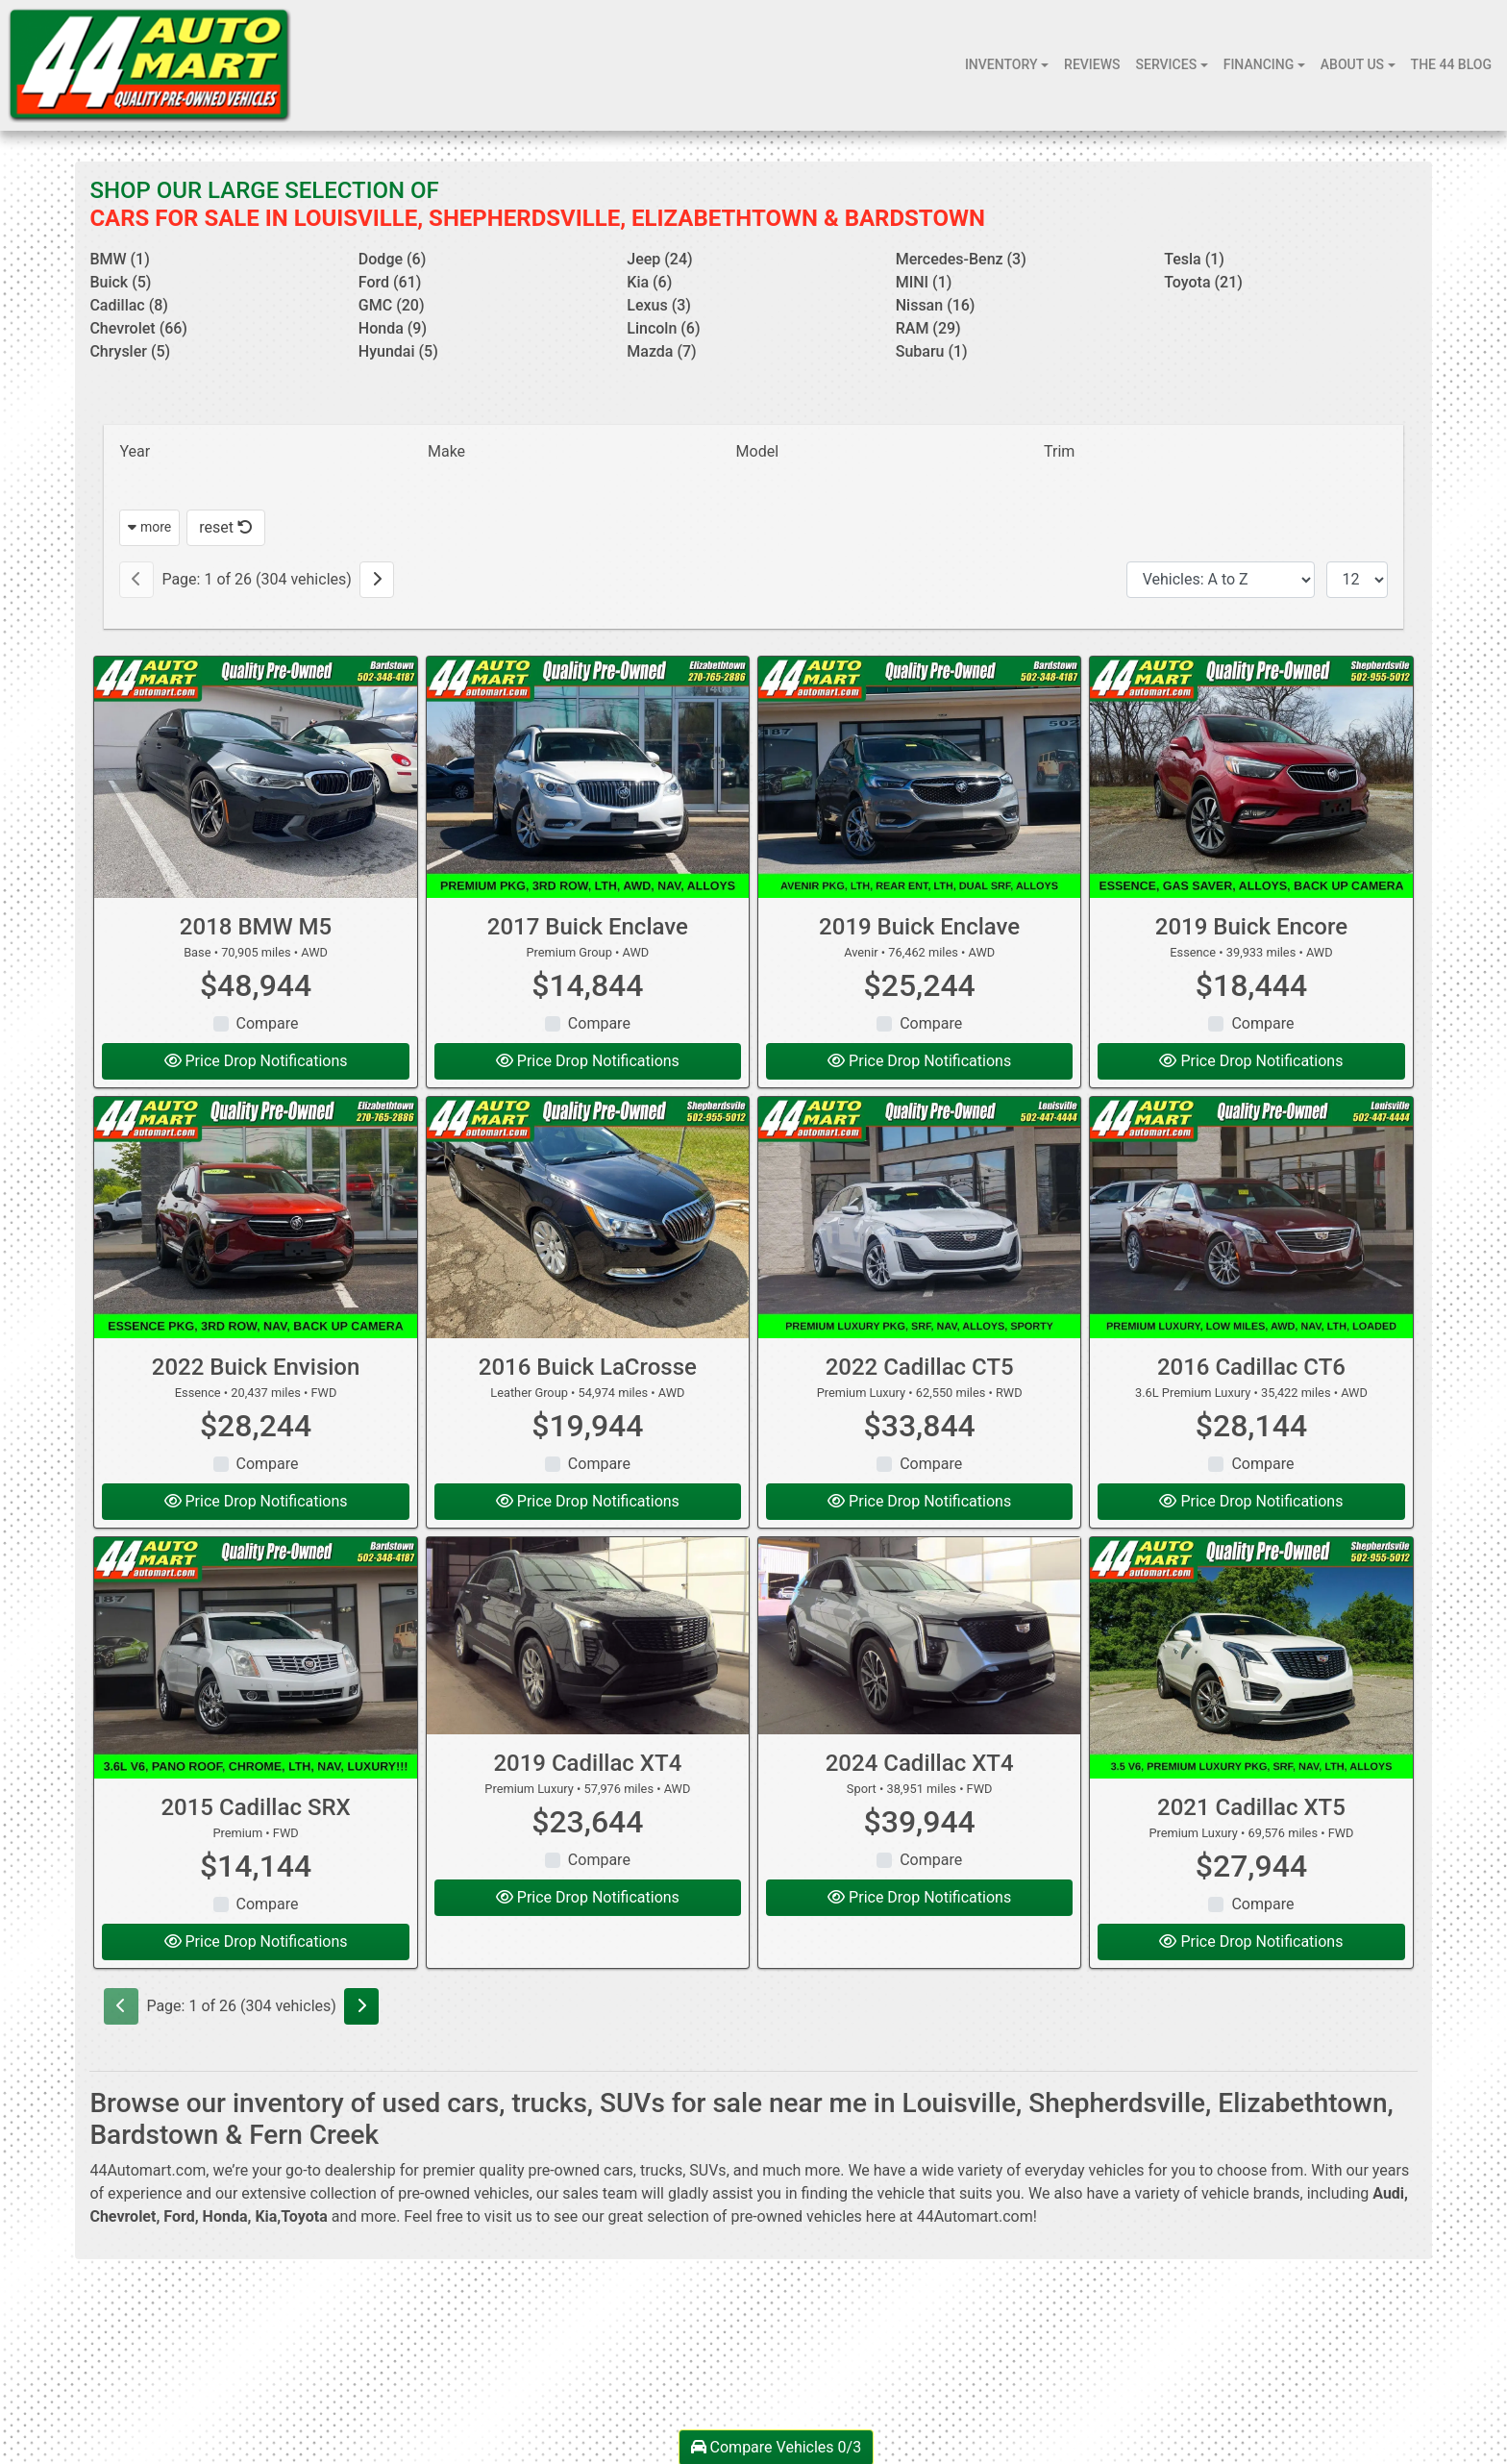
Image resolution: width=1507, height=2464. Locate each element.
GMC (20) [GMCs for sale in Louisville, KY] (391, 305)
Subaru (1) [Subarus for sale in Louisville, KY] (932, 351)
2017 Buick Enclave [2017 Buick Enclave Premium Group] (587, 926)
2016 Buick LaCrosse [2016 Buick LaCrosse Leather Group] (588, 1367)
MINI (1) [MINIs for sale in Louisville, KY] (924, 282)
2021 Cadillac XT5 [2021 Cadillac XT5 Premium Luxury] (1251, 1807)
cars (618, 2170)
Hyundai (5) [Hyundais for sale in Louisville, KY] (398, 351)
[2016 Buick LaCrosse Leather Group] (588, 1217)
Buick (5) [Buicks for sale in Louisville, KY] (120, 282)
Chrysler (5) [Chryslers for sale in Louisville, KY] (129, 351)
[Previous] (136, 579)
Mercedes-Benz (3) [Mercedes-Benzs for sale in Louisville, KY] (961, 259)
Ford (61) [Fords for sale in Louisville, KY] (390, 282)
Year (134, 451)
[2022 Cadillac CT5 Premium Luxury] (919, 1217)
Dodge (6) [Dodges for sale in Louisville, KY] (392, 259)
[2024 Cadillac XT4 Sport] (919, 1636)
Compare (267, 1023)
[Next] (376, 579)
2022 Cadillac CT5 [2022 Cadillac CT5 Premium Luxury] (920, 1367)
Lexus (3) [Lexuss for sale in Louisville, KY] (659, 305)
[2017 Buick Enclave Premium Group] (588, 777)
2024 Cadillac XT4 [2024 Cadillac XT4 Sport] (920, 1763)
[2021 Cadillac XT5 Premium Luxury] (1251, 1658)
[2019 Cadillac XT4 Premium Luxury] (588, 1636)
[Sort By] (1220, 579)
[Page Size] (1357, 579)
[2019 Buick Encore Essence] (1251, 777)
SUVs (707, 2170)
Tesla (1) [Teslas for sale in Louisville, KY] (1194, 259)
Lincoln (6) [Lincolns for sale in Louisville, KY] (663, 328)
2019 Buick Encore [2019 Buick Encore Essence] (1251, 926)
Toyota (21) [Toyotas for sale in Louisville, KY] (1203, 282)
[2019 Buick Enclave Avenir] (919, 777)
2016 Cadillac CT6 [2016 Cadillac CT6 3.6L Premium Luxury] (1251, 1367)
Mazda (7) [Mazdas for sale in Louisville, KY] (661, 351)
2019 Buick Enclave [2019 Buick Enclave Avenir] (919, 926)
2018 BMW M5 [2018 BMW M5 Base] (256, 926)
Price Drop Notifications (256, 1061)
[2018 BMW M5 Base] (255, 777)
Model (757, 451)
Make (446, 451)
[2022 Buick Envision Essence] (255, 1217)
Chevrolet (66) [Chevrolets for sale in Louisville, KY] (138, 328)
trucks (661, 2170)
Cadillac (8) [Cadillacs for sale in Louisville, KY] (128, 305)
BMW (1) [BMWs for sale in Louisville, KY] (119, 259)
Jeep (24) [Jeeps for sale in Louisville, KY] (659, 259)
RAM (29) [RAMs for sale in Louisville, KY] (928, 328)
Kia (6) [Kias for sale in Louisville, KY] (649, 282)
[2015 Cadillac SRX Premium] (255, 1658)
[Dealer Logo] (149, 65)
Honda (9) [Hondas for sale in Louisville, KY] (392, 328)
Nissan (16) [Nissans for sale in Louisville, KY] (936, 305)
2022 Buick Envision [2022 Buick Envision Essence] (256, 1367)
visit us (508, 2216)
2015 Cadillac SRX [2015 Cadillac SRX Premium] (255, 1807)
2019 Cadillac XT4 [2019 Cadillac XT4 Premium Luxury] (587, 1763)
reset (226, 527)
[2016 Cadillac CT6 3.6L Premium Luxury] (1251, 1217)
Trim (1059, 451)
